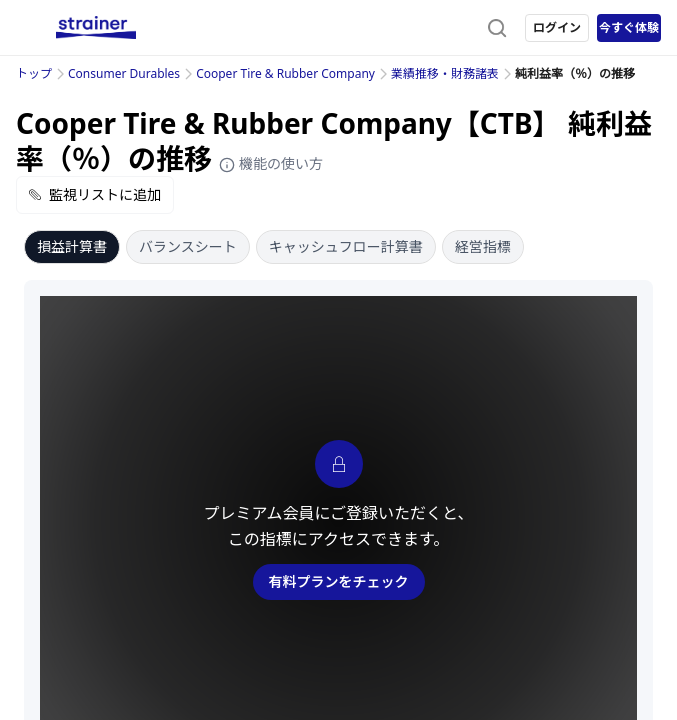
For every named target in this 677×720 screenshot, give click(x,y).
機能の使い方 (271, 163)
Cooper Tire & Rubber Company (285, 73)
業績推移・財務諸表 (445, 73)
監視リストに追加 (95, 194)
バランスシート (188, 246)
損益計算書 (72, 246)
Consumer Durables (124, 73)
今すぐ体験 (629, 27)
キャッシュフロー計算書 (346, 246)
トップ (34, 73)
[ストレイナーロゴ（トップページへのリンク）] (96, 28)
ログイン (557, 27)
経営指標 (483, 246)
